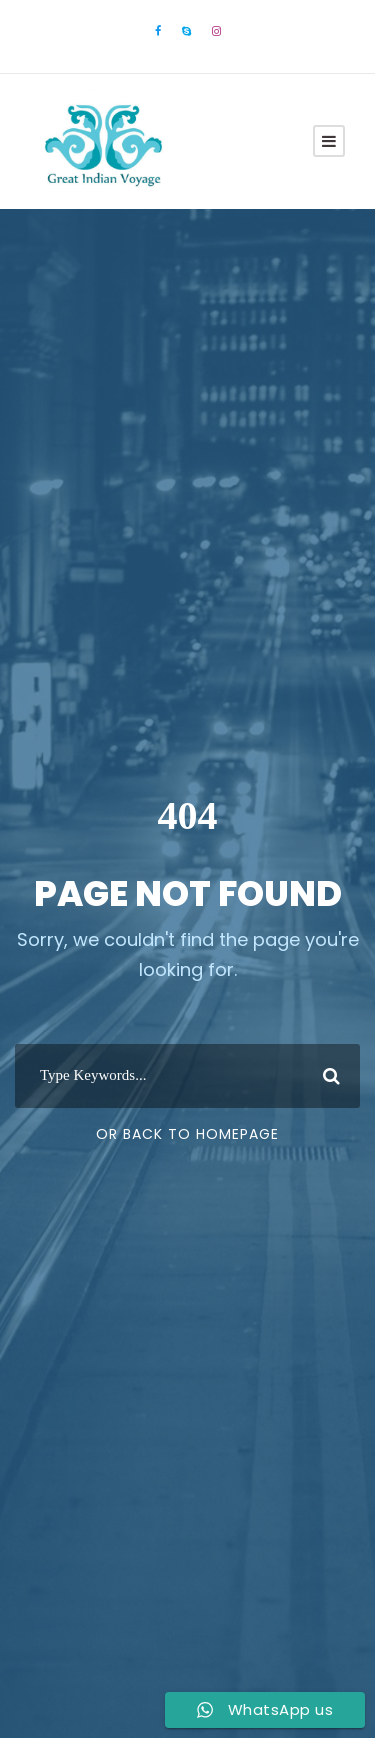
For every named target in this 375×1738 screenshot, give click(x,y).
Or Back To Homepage (187, 1134)
